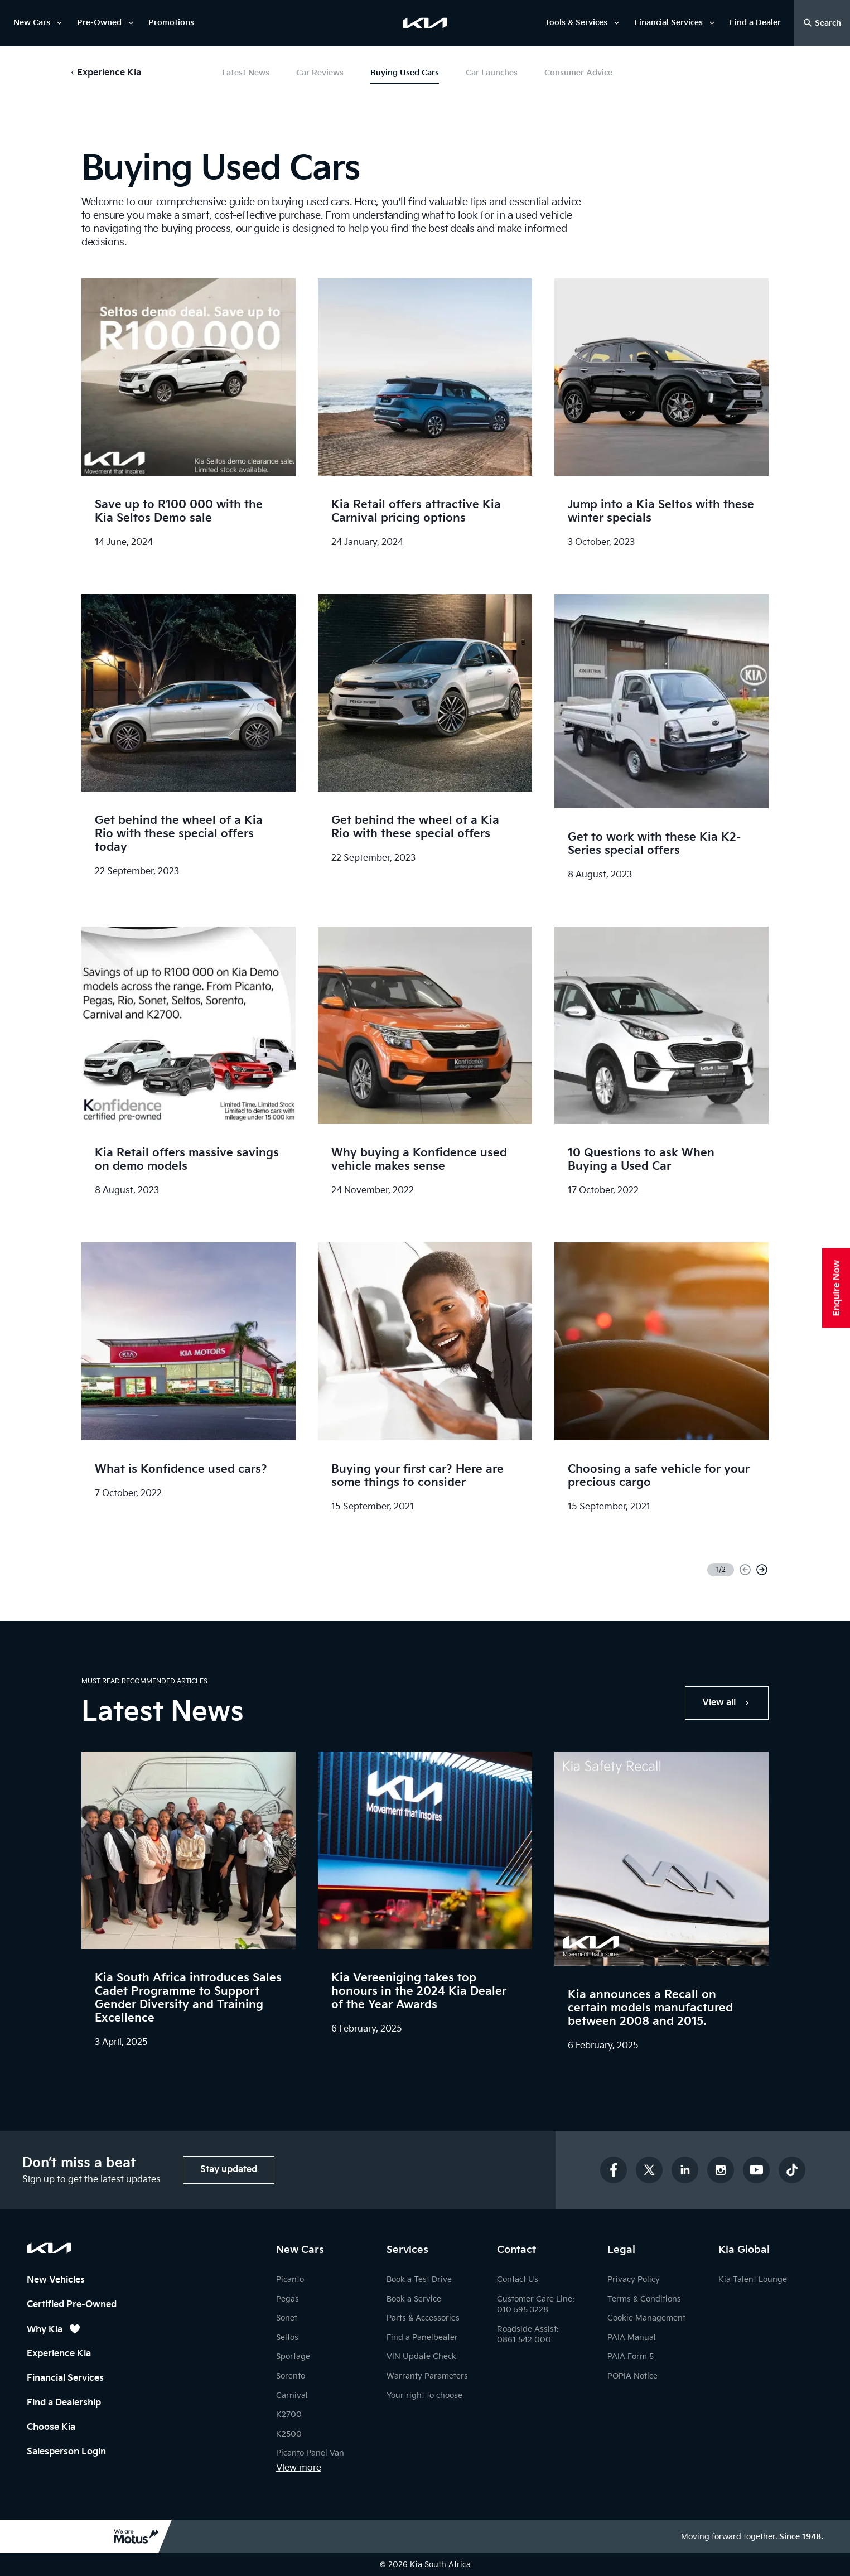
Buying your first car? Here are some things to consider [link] (417, 1476)
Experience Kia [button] (109, 72)
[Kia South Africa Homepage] (49, 2248)
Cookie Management (646, 2318)
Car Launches (492, 73)
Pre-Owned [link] (99, 22)
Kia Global (744, 2250)
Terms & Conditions (644, 2299)
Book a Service (414, 2299)
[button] (104, 73)
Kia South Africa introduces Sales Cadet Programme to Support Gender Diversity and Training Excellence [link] (188, 1998)
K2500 (289, 2434)
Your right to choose (424, 2395)
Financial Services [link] (668, 22)
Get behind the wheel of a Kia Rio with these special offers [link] (415, 827)
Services (407, 2250)
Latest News (245, 73)
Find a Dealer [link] (755, 22)
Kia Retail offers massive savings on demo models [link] (187, 1159)
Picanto (290, 2279)
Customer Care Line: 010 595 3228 (535, 2304)
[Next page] (762, 1569)
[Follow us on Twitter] (649, 2170)
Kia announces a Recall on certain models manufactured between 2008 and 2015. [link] (650, 2008)
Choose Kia (51, 2427)
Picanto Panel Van (310, 2453)
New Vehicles (56, 2280)
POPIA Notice (632, 2376)
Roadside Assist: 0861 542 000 (528, 2334)
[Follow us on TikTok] (792, 2170)
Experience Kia (59, 2353)
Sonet (286, 2318)
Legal (621, 2250)
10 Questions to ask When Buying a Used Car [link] (641, 1159)
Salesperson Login (66, 2452)
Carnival (292, 2395)
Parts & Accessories (423, 2318)
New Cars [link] (31, 22)
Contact (516, 2250)
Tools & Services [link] (576, 22)
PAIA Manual (631, 2337)
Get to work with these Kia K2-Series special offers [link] (654, 844)
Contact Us (517, 2279)
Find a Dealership (64, 2402)
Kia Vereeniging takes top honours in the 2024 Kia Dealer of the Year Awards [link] (418, 1991)
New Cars (300, 2250)
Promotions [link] (171, 22)
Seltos (287, 2337)
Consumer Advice (578, 73)
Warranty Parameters (427, 2376)
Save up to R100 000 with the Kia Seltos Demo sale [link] (179, 511)
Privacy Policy (633, 2279)
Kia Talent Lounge (752, 2279)
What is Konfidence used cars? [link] (181, 1469)
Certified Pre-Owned (72, 2304)
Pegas (287, 2299)
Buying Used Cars (404, 73)
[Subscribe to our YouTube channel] (756, 2170)
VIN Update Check (421, 2356)
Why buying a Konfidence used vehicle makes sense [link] (419, 1159)
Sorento (290, 2376)
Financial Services (65, 2378)
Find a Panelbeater (422, 2337)
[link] (425, 22)
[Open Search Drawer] (822, 23)
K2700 (289, 2414)
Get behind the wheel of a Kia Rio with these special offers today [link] (179, 834)
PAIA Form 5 (630, 2356)
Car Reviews (320, 73)
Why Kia (54, 2329)
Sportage (293, 2356)
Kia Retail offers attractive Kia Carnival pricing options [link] (416, 511)
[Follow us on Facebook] (613, 2170)
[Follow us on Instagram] (720, 2170)
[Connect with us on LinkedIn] (685, 2170)
